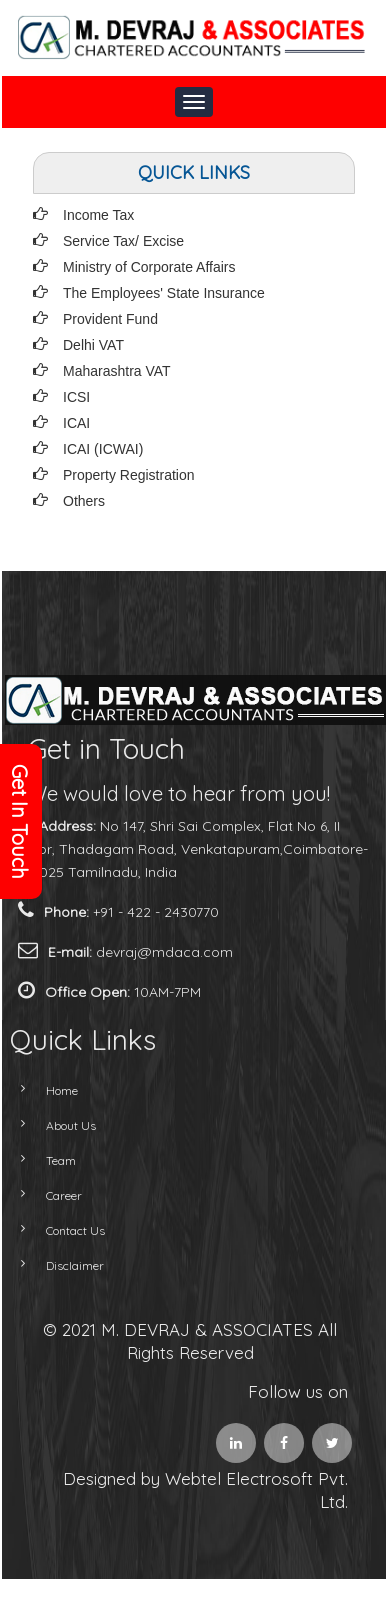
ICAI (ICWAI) (103, 449)
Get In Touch (19, 821)
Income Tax (98, 215)
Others (84, 501)
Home (41, 1090)
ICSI (76, 397)
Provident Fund (110, 319)
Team (40, 1160)
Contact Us (54, 1230)
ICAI (76, 423)
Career (43, 1195)
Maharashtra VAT (117, 371)
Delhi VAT (93, 345)
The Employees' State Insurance (164, 293)
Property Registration (129, 475)
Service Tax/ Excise (123, 241)
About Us (50, 1125)
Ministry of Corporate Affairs (149, 267)
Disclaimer (54, 1265)
